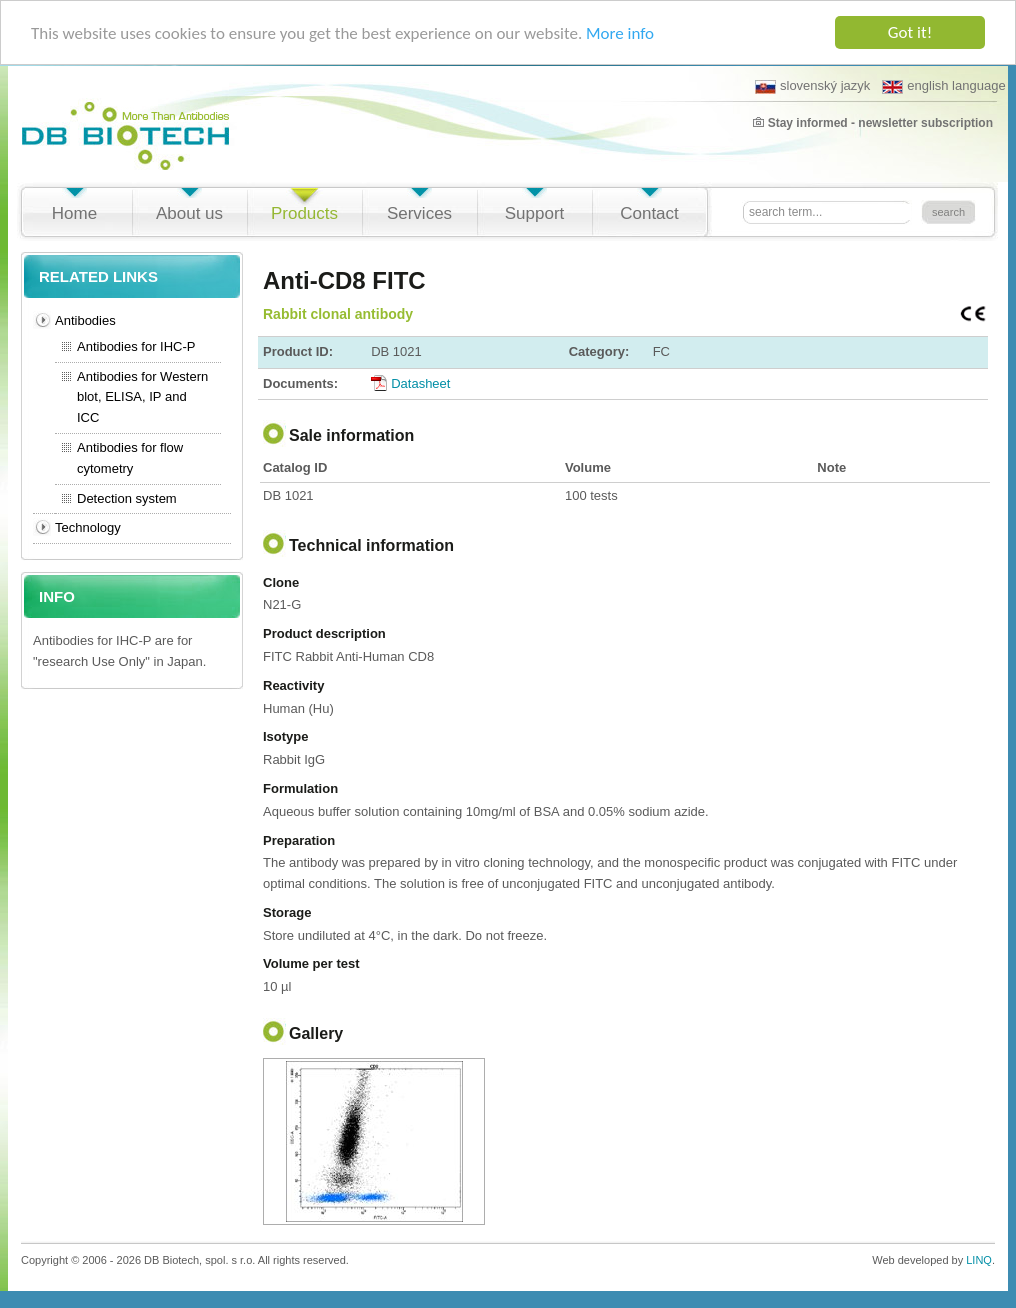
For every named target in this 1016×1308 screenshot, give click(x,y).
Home (74, 213)
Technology (88, 527)
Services (419, 213)
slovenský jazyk (812, 86)
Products (304, 213)
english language (943, 86)
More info (620, 32)
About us (189, 213)
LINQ (979, 1260)
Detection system (127, 497)
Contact (649, 213)
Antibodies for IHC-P (136, 346)
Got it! (910, 32)
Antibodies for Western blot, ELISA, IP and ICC (142, 396)
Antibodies (85, 320)
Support (535, 213)
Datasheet (420, 382)
